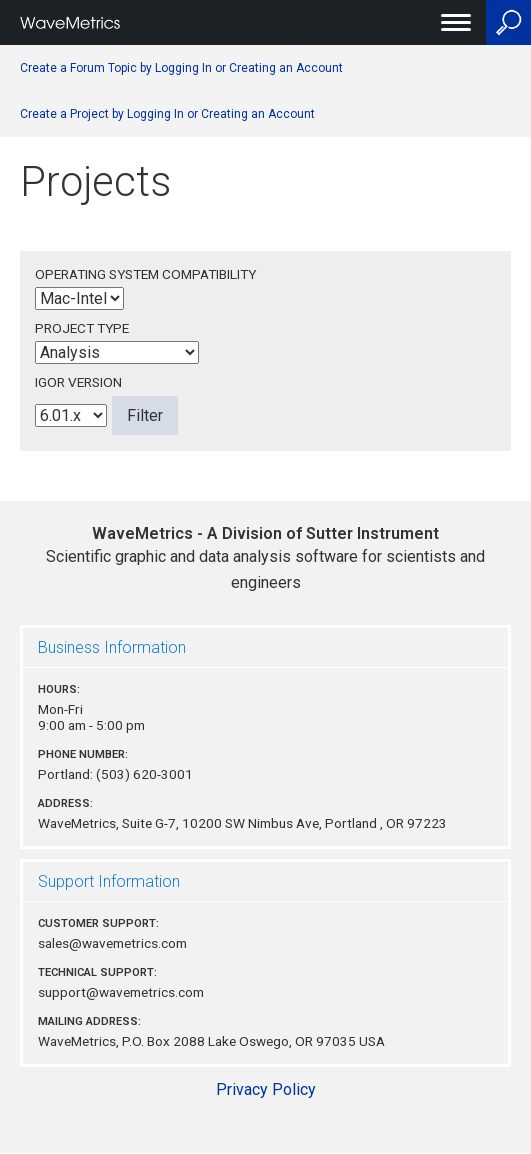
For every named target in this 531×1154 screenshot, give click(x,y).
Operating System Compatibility (145, 274)
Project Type (82, 328)
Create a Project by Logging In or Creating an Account (167, 114)
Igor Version (78, 382)
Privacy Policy (266, 1089)
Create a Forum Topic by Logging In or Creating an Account (181, 68)
